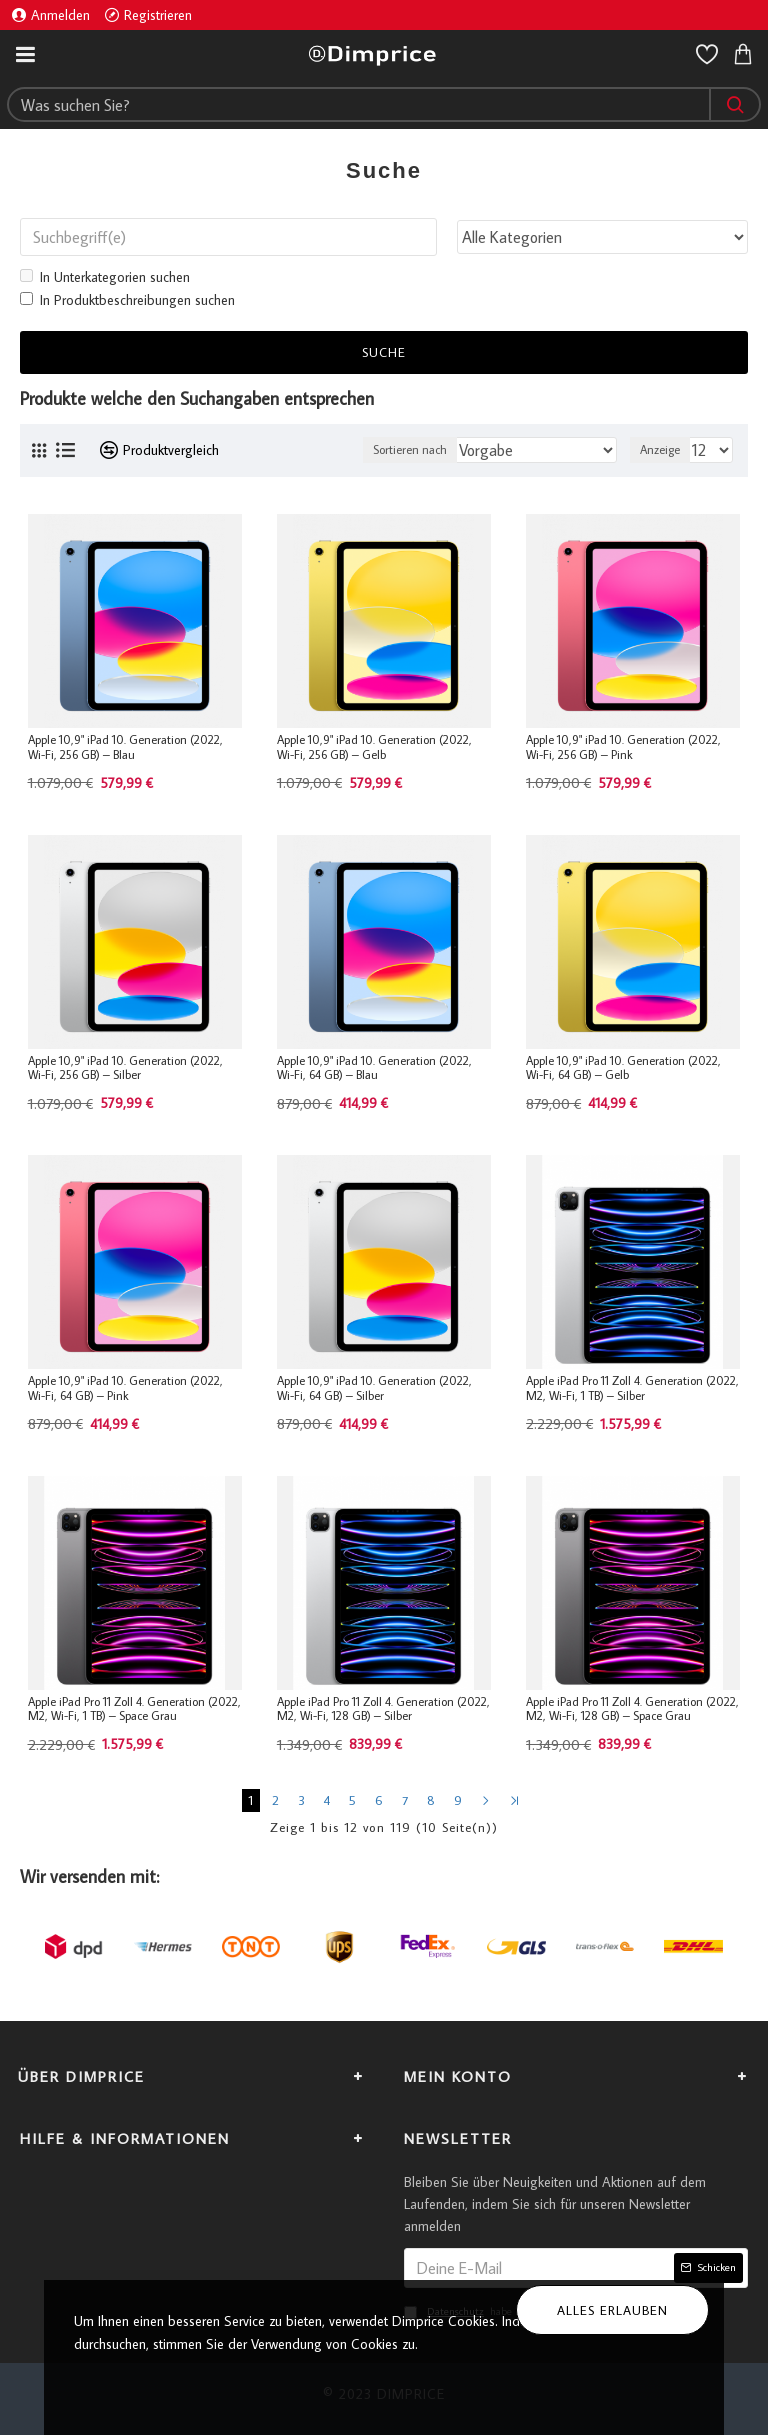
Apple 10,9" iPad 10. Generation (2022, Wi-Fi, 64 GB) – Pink (125, 1388)
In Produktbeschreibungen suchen (127, 300)
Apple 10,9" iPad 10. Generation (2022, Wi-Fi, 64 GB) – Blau (374, 1068)
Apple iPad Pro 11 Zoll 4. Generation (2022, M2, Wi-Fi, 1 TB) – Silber (632, 1388)
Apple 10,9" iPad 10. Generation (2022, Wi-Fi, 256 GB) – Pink (623, 747)
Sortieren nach (410, 449)
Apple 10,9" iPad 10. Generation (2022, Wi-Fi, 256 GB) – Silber (125, 1068)
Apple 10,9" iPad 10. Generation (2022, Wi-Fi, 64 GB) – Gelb (623, 1068)
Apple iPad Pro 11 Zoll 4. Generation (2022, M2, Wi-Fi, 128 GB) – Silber (383, 1709)
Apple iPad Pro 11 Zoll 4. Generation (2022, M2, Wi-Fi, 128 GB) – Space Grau (632, 1709)
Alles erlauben (612, 2310)
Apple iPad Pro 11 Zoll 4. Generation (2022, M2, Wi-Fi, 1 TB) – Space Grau (134, 1709)
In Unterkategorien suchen (105, 277)
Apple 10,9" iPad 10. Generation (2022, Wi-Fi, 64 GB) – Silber (374, 1388)
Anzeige (660, 449)
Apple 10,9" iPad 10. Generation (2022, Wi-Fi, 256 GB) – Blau (125, 747)
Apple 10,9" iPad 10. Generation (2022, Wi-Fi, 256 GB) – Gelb (374, 747)
